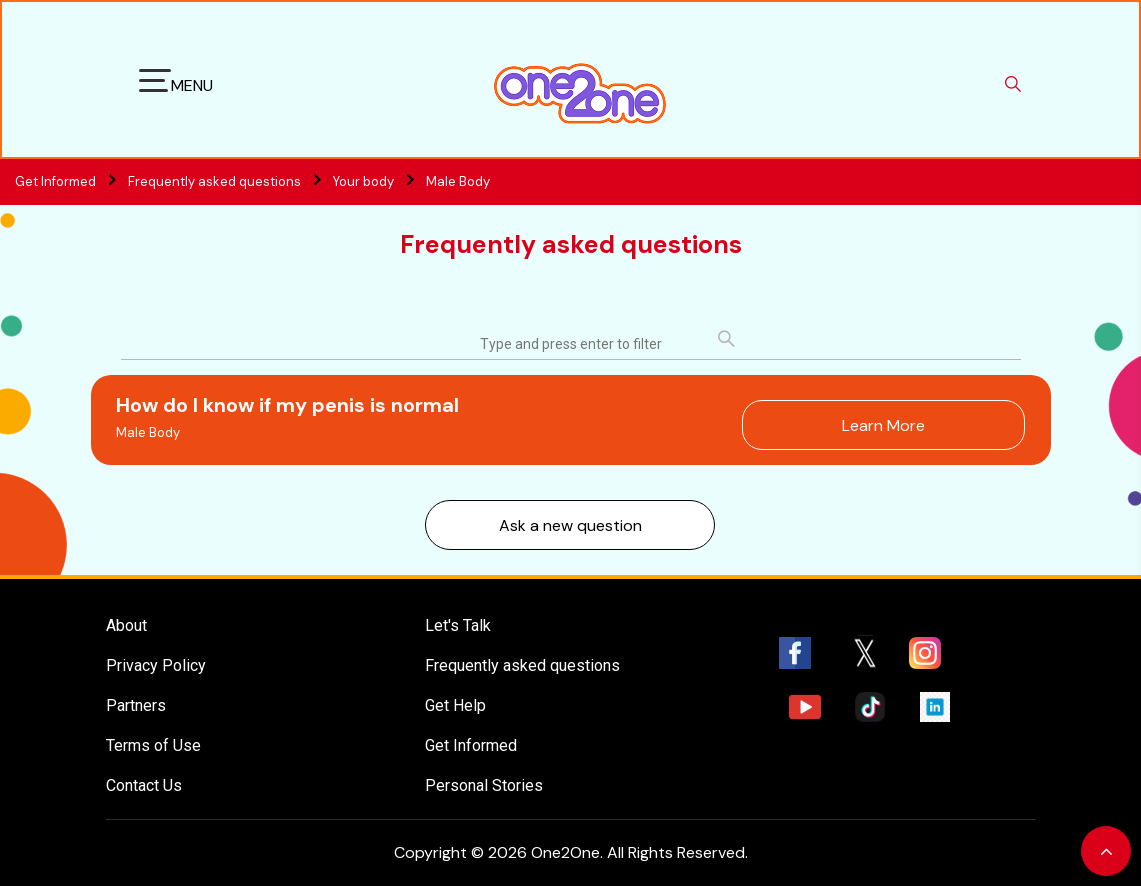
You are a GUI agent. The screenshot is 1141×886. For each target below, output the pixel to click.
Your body (363, 181)
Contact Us (144, 785)
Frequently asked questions (229, 181)
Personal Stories (484, 785)
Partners (136, 705)
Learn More (883, 425)
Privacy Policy (156, 665)
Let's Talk (458, 625)
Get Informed (471, 745)
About (126, 625)
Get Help (455, 705)
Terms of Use (153, 745)
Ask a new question (570, 525)
